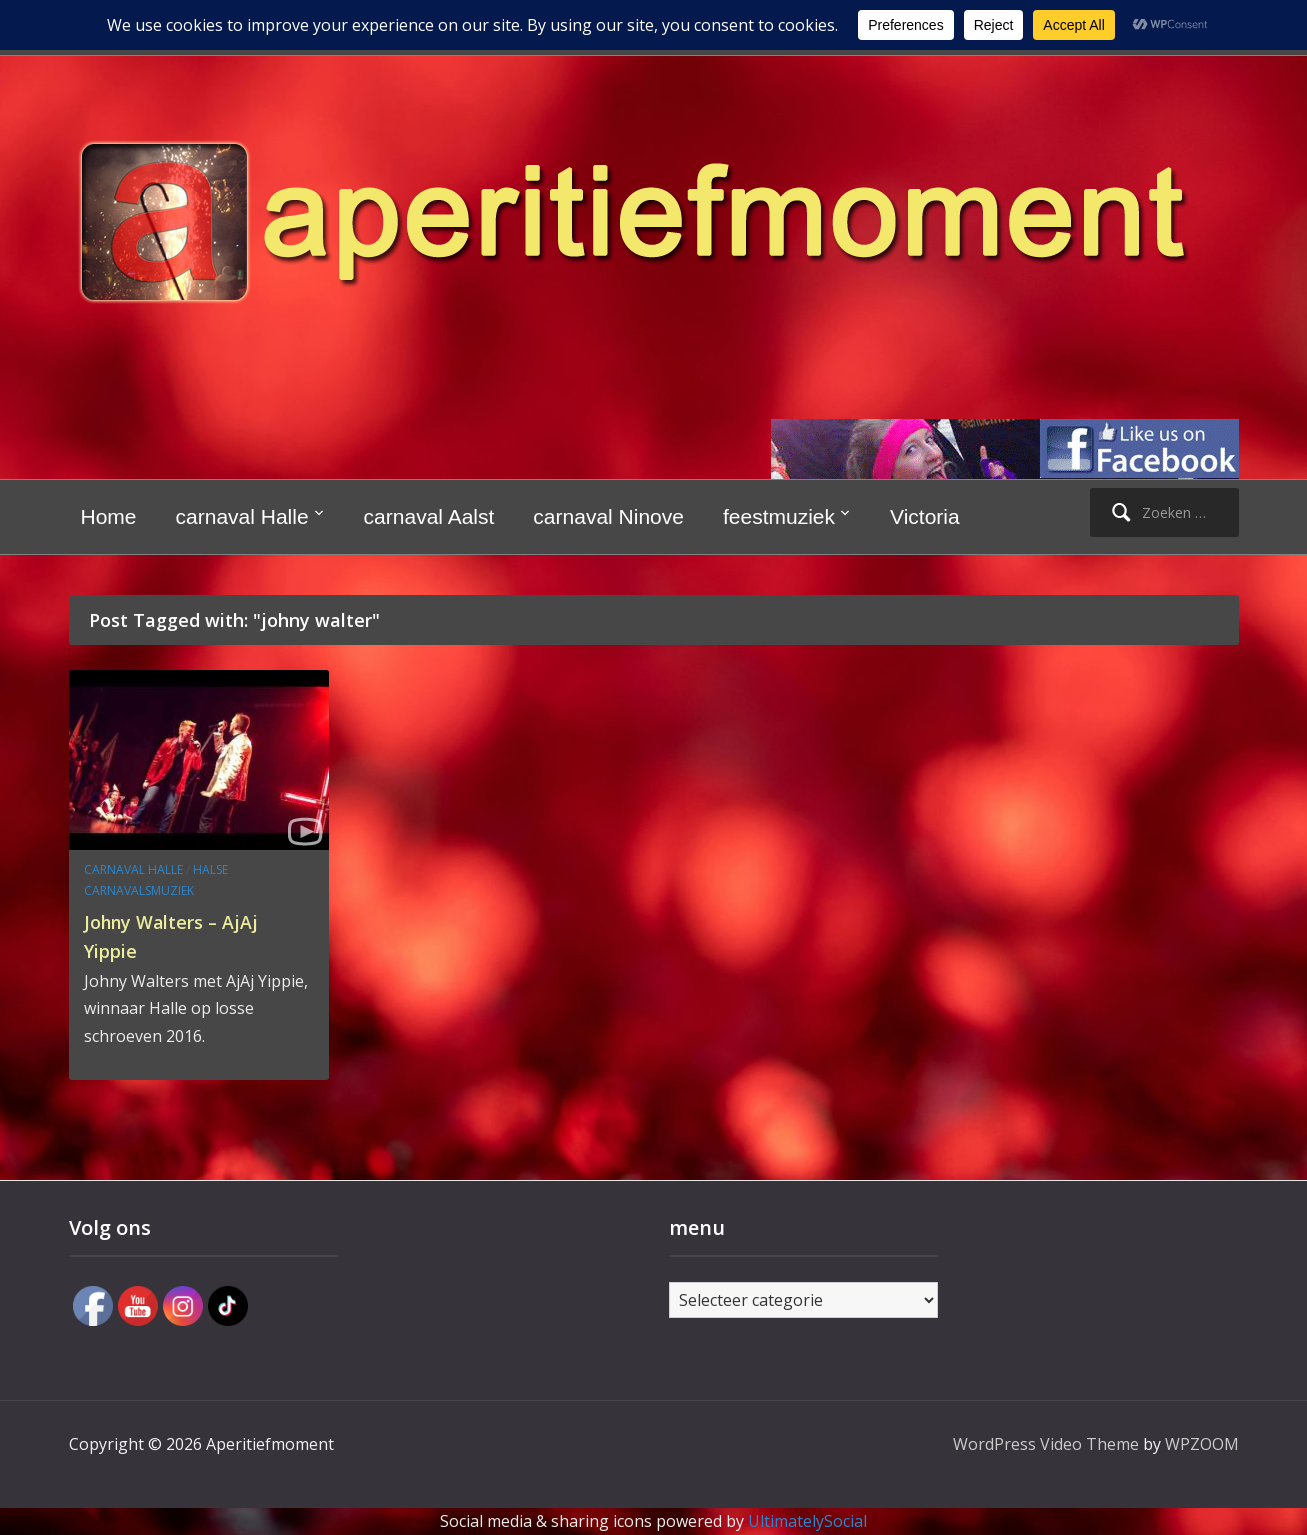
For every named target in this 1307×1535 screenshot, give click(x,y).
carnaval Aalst (429, 516)
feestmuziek (779, 516)
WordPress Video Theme (1046, 1444)
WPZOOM (1202, 1444)
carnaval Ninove (608, 516)
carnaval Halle (242, 516)
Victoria (925, 516)
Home (109, 516)
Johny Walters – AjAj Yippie (191, 934)
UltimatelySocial (807, 1521)
